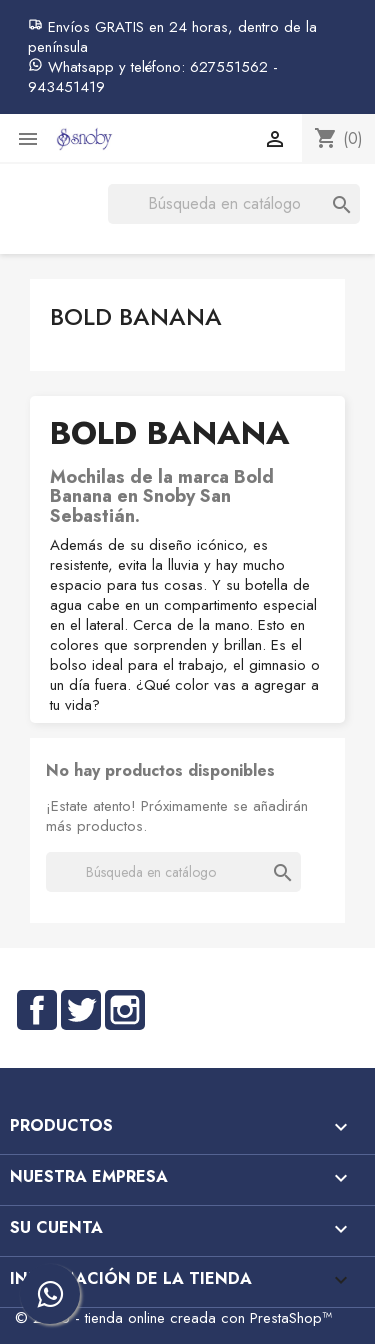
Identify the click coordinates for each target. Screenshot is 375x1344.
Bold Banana (136, 316)
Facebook (37, 1010)
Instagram (125, 1010)
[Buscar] (234, 204)
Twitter (81, 1010)
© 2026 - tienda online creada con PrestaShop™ (173, 1318)
